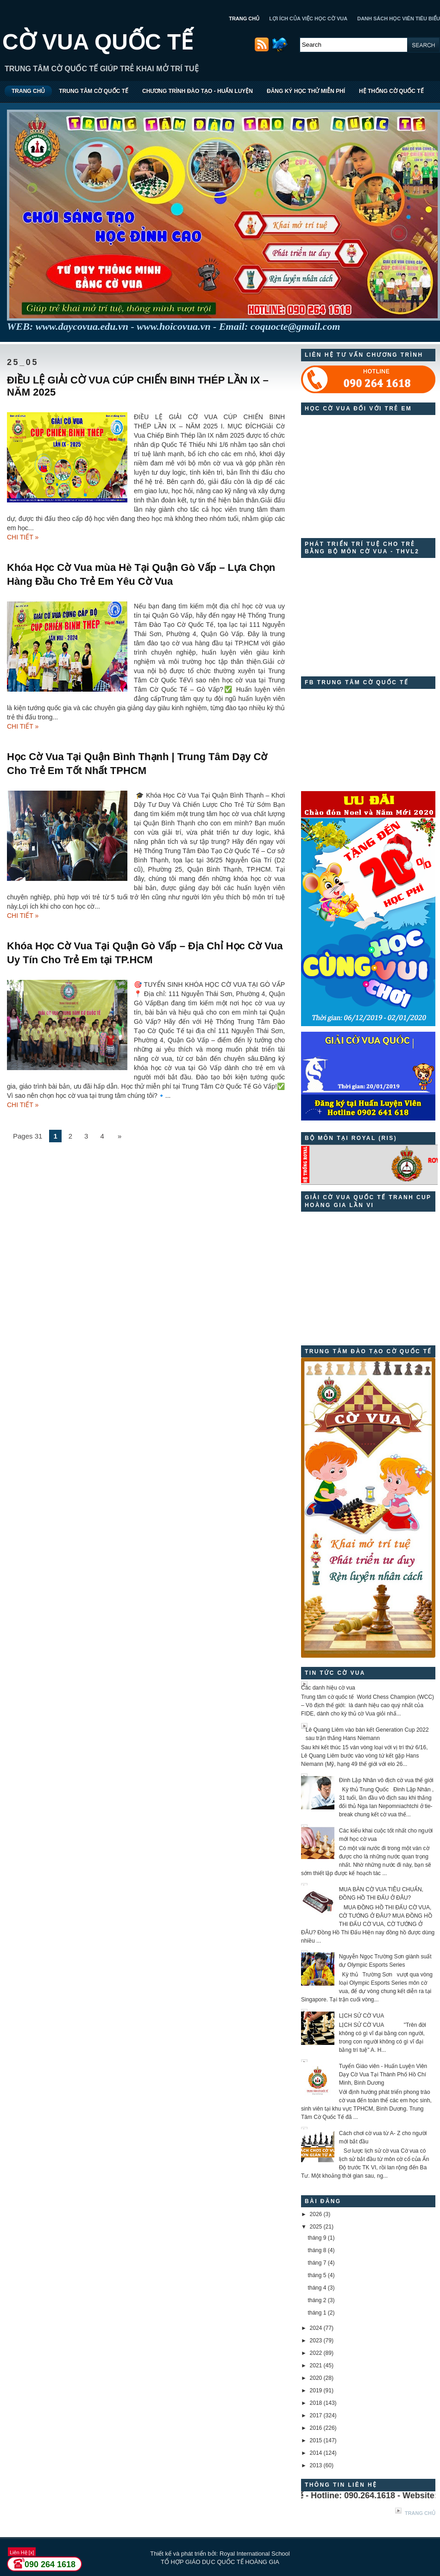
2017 (316, 2415)
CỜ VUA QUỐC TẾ (97, 42)
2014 (316, 2453)
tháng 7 (317, 2263)
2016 (316, 2428)
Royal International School (255, 2553)
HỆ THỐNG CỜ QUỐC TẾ (391, 91)
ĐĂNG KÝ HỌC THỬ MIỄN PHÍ (306, 91)
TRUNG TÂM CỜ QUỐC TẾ (93, 91)
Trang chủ (420, 2513)
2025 (316, 2226)
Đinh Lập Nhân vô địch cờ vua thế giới (386, 1780)
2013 (316, 2465)
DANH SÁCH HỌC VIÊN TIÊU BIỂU (398, 18)
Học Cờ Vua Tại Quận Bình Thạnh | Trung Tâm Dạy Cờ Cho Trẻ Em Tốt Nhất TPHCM (137, 763)
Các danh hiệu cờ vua (328, 1687)
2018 (316, 2403)
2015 (316, 2440)
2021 (316, 2365)
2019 (316, 2390)
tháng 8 (317, 2250)
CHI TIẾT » (22, 537)
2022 (316, 2353)
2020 (316, 2378)
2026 (316, 2214)
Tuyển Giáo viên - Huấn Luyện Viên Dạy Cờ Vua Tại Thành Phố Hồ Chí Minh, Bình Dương (383, 2074)
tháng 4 (317, 2288)
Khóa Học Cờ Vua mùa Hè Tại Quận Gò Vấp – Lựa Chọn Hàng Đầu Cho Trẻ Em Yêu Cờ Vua (141, 574)
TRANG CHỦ (244, 18)
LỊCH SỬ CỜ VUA (361, 2015)
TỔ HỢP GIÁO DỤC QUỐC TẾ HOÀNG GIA (220, 2561)
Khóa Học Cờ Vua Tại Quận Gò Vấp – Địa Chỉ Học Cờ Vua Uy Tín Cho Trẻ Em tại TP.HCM (145, 953)
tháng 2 (317, 2300)
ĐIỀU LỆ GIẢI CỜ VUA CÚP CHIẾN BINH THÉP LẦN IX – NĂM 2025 (138, 386)
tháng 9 (317, 2238)
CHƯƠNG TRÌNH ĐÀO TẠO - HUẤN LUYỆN (197, 91)
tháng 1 (317, 2313)
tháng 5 (317, 2275)
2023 (316, 2340)
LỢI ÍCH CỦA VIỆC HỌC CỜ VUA (308, 18)
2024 (316, 2328)
